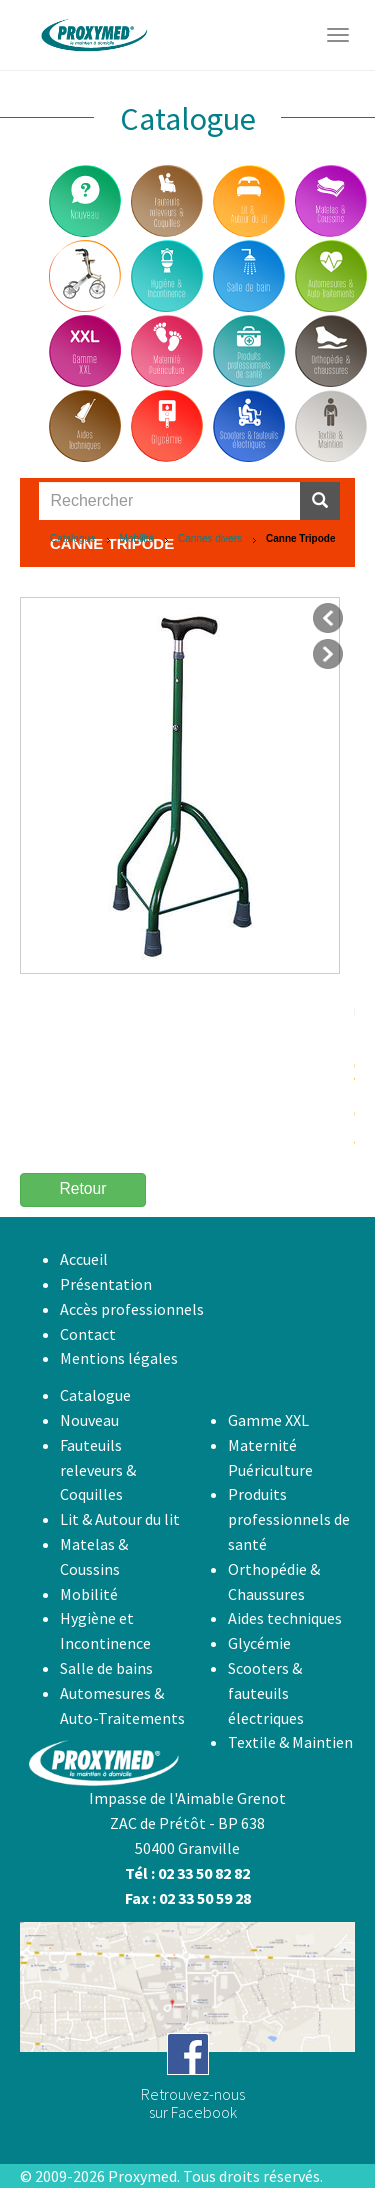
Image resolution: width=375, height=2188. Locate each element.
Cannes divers (210, 538)
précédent (328, 618)
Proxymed (142, 2176)
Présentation (106, 1284)
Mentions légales (119, 1358)
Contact (88, 1334)
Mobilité (137, 538)
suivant (328, 654)
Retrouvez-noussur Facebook (193, 2103)
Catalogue (73, 538)
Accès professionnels (132, 1309)
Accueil (84, 1259)
